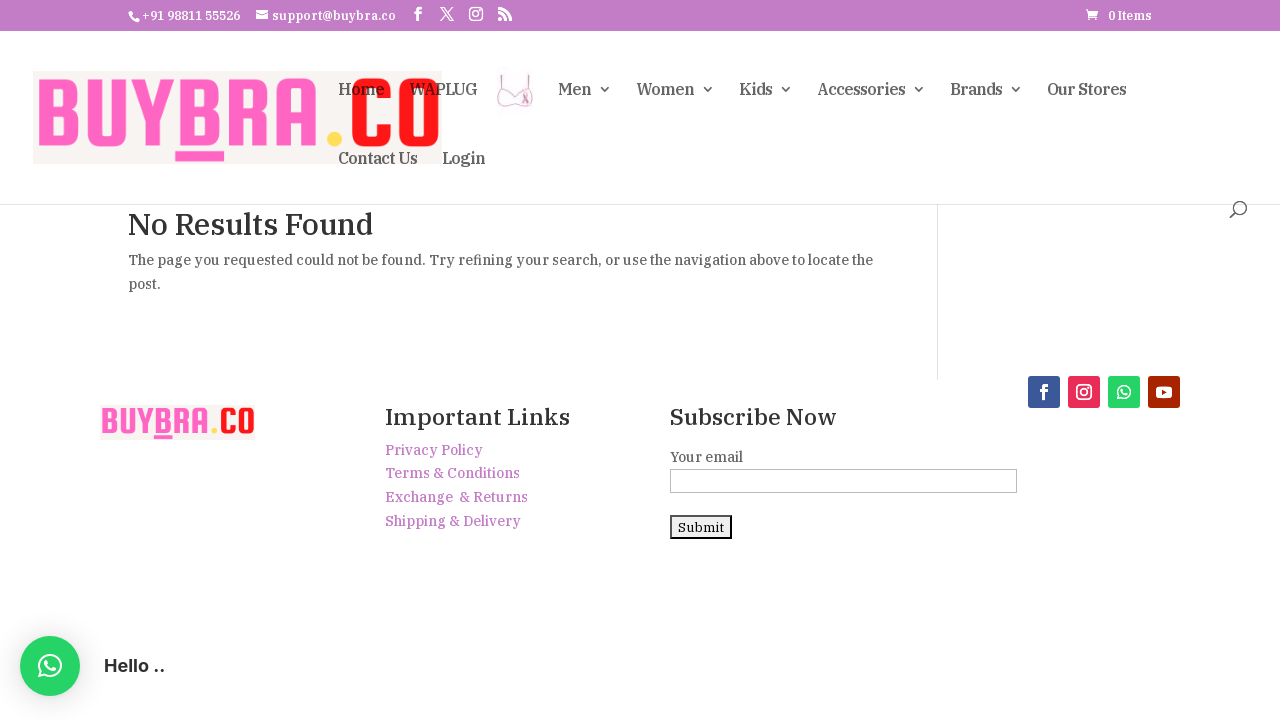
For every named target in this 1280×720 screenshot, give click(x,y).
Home (361, 90)
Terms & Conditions (452, 473)
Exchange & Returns (456, 497)
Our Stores (1086, 90)
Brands (976, 90)
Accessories (861, 90)
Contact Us (377, 159)
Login (463, 159)
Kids (755, 90)
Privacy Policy (434, 450)
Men (574, 90)
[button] (50, 666)
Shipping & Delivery (453, 521)
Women (665, 90)
